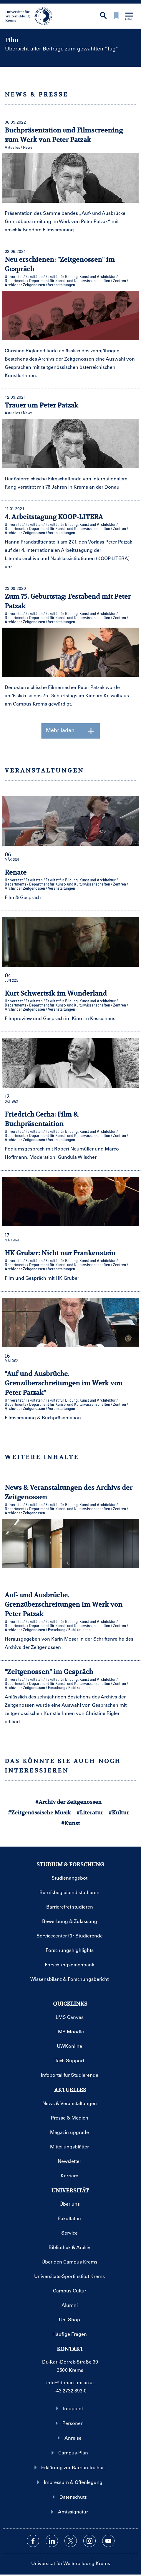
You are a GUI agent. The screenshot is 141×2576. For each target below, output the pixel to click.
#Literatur (90, 1812)
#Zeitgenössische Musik (39, 1812)
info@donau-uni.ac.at (70, 2382)
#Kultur (119, 1812)
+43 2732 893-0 (70, 2390)
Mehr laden (70, 730)
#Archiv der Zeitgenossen (68, 1801)
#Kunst (70, 1823)
